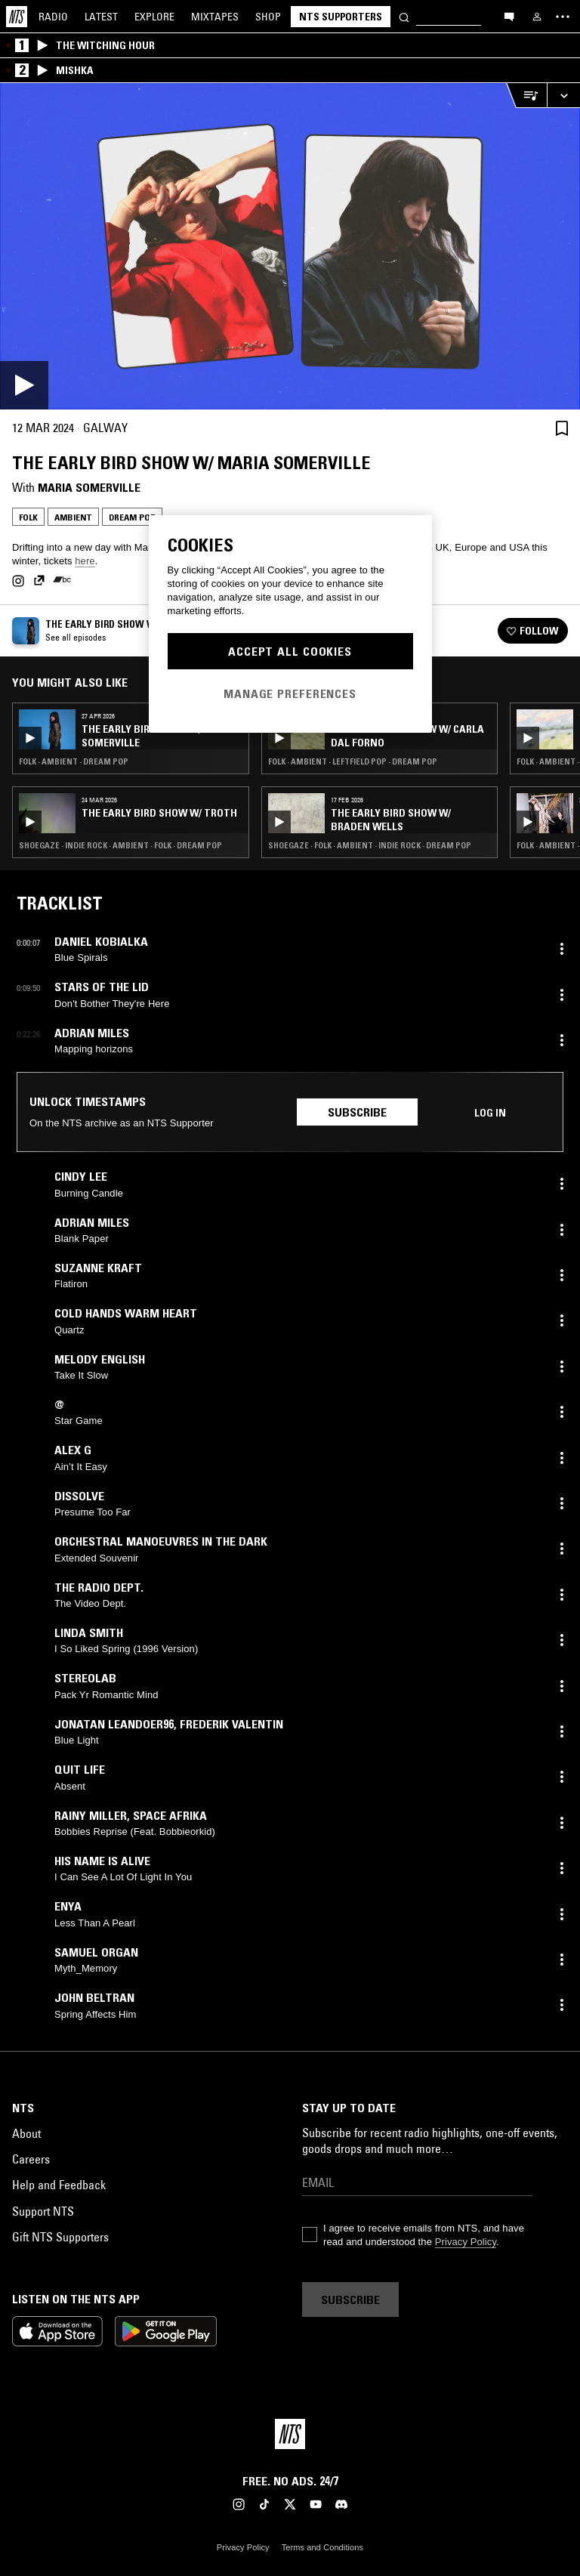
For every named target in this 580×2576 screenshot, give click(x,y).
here (84, 561)
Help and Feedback (59, 2184)
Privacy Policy (465, 2241)
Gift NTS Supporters (60, 2236)
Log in (490, 1113)
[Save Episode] (562, 427)
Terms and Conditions (322, 2547)
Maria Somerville (89, 487)
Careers (31, 2159)
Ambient (73, 517)
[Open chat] (509, 15)
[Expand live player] (563, 95)
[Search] (404, 16)
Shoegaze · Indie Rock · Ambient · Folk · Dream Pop (120, 845)
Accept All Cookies (290, 651)
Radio (53, 16)
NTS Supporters (340, 16)
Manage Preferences (290, 693)
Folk (28, 517)
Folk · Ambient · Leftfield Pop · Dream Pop (352, 761)
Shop (268, 16)
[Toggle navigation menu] (563, 16)
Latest (101, 16)
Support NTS (43, 2211)
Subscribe (357, 1112)
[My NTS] (537, 16)
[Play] (290, 246)
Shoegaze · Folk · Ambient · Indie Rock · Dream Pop (369, 845)
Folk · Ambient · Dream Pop (73, 761)
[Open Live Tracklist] (526, 95)
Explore (154, 16)
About (26, 2133)
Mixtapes (215, 16)
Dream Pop (132, 517)
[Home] (16, 16)
